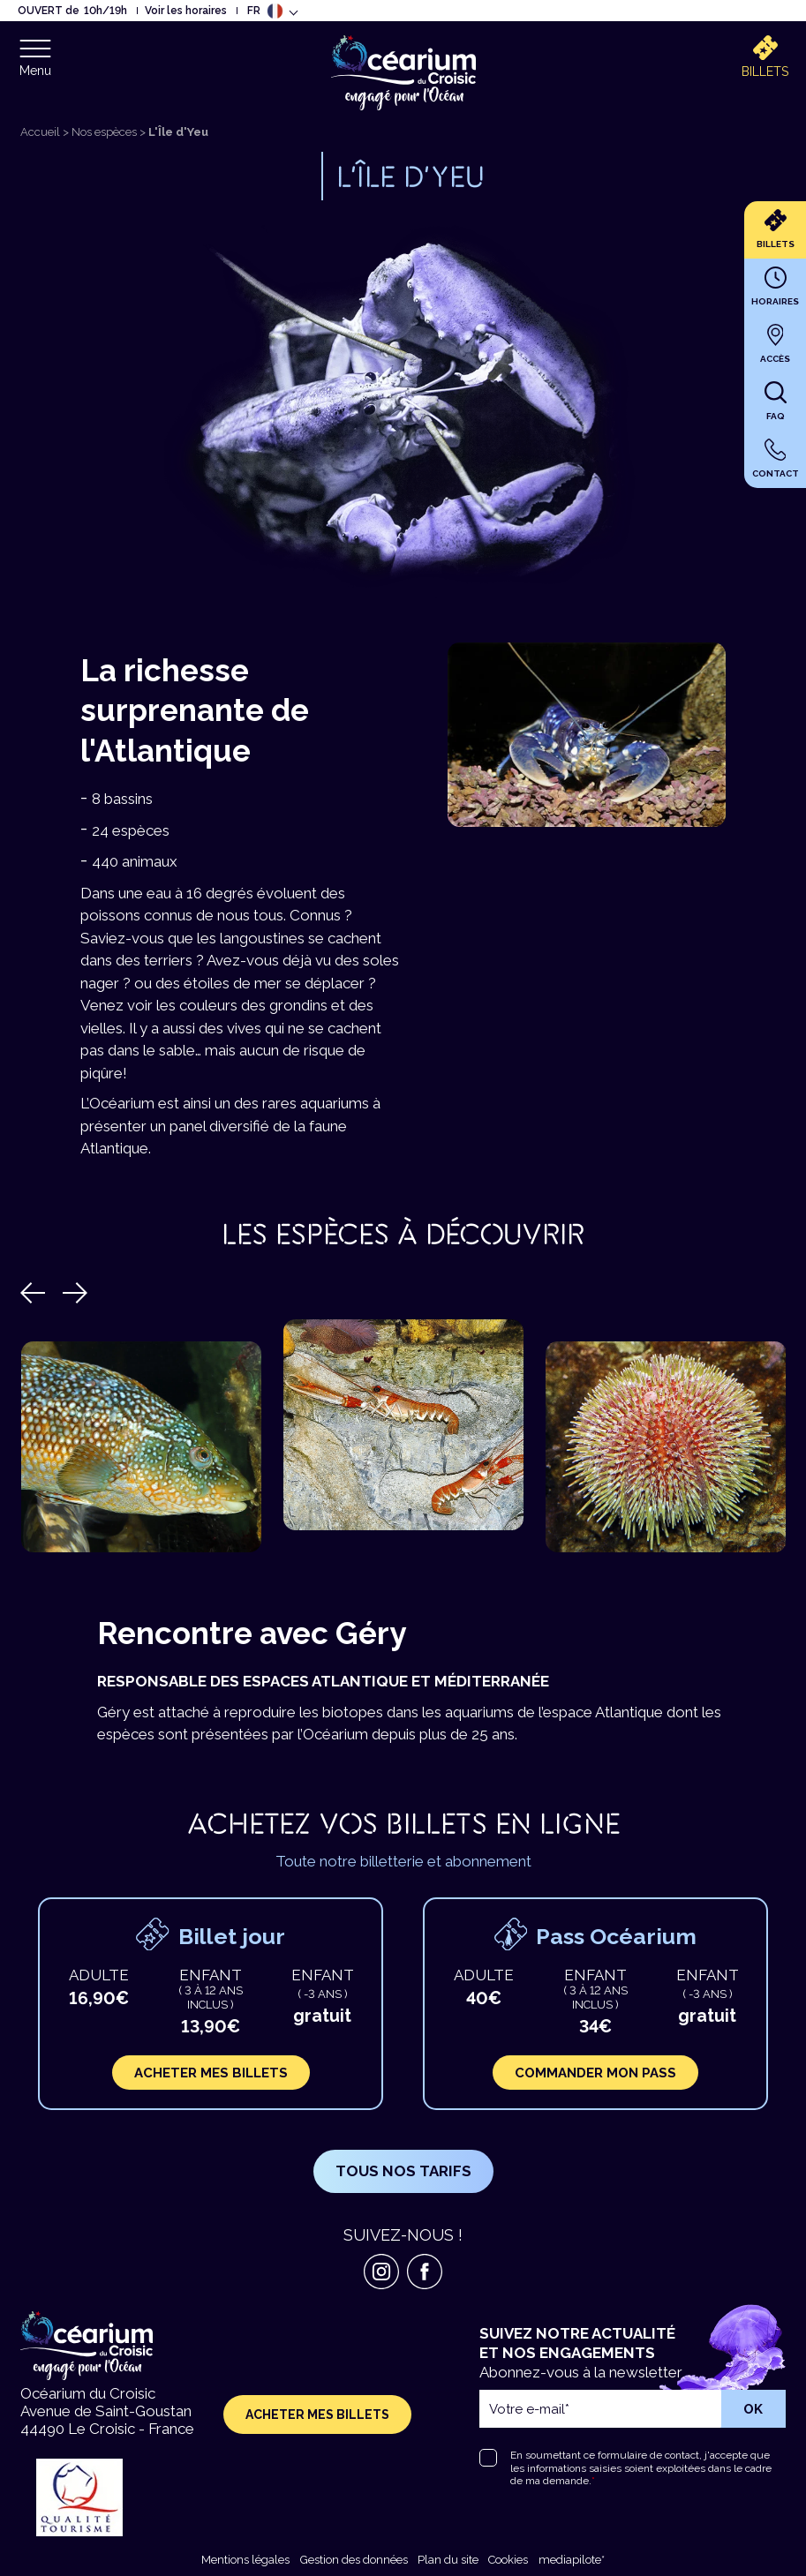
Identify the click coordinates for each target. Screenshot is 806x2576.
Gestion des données (354, 2559)
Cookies (508, 2559)
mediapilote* (572, 2559)
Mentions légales (245, 2559)
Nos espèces (104, 132)
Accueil (40, 132)
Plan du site (448, 2559)
